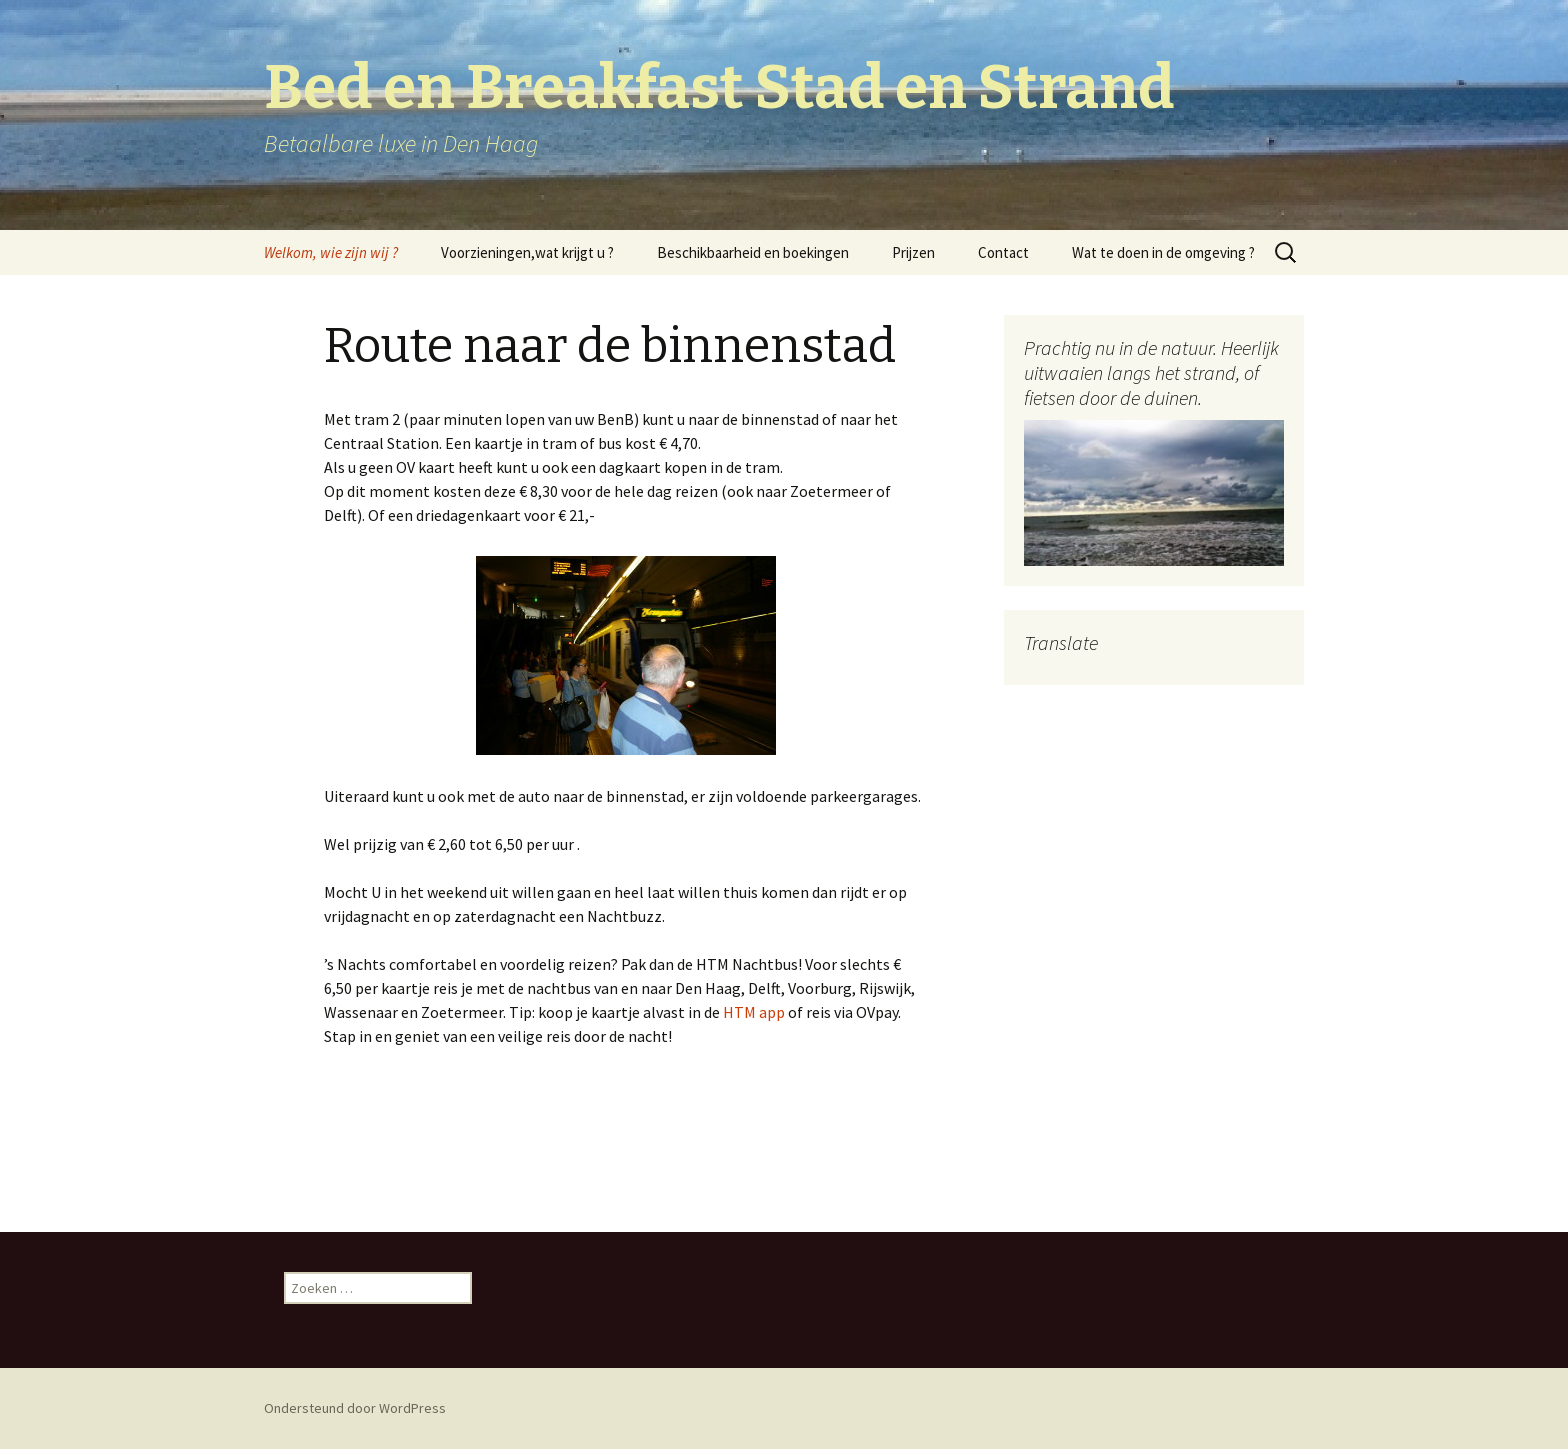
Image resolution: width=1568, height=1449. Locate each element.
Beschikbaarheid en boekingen (753, 252)
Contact (1003, 252)
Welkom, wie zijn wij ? (331, 252)
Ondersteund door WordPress (355, 1408)
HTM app (752, 1012)
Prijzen (913, 252)
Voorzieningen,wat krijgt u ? (527, 252)
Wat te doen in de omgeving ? (1163, 252)
